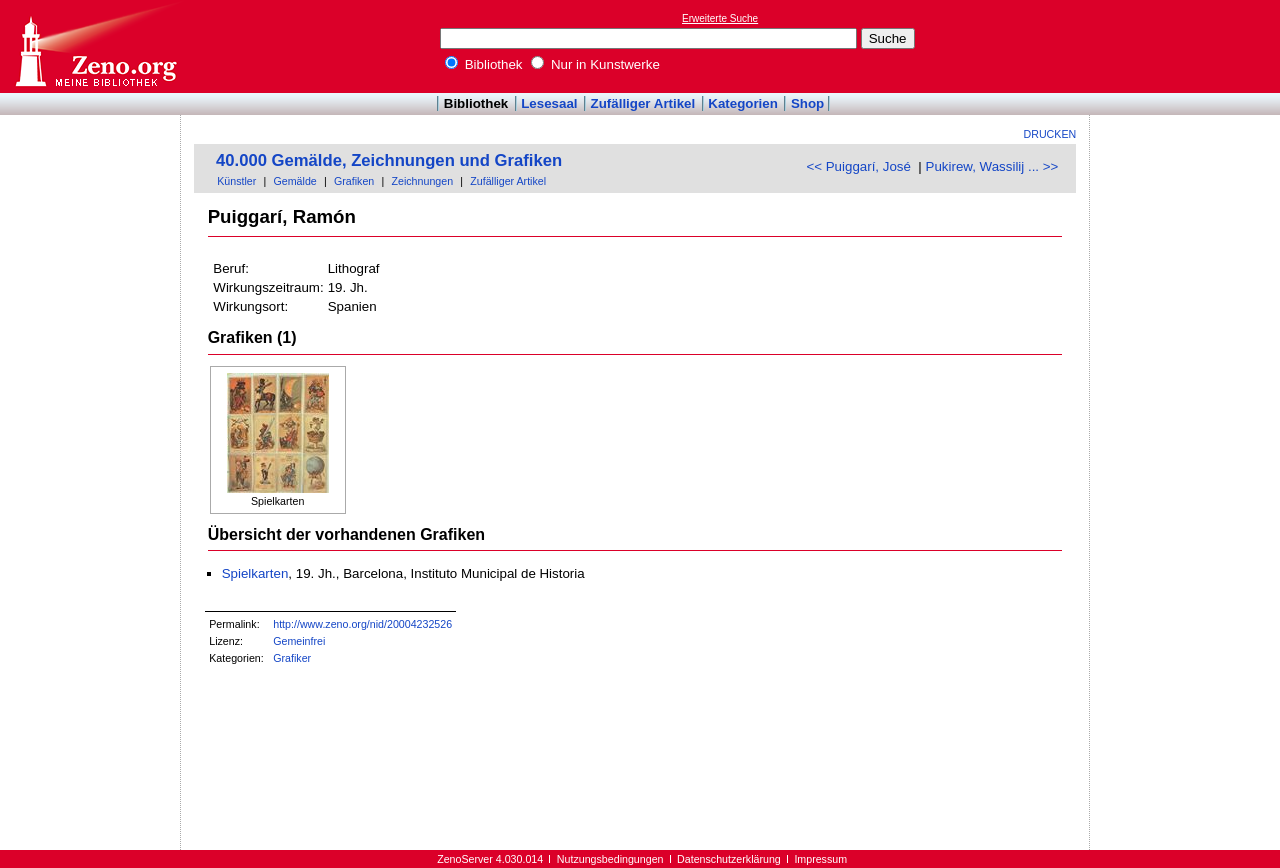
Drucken (1050, 134)
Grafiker (292, 658)
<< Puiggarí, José (858, 166)
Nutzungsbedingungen (610, 859)
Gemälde (295, 181)
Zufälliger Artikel (643, 103)
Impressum (820, 859)
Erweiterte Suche (720, 18)
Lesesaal (549, 103)
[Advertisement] (1188, 46)
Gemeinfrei (299, 641)
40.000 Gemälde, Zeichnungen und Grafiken (389, 160)
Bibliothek (484, 64)
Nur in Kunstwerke (595, 64)
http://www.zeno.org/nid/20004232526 (362, 624)
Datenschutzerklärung (729, 859)
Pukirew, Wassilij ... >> (992, 166)
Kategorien (743, 103)
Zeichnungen (422, 181)
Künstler (236, 181)
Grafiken (354, 181)
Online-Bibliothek (95, 46)
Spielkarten (255, 573)
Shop (807, 103)
